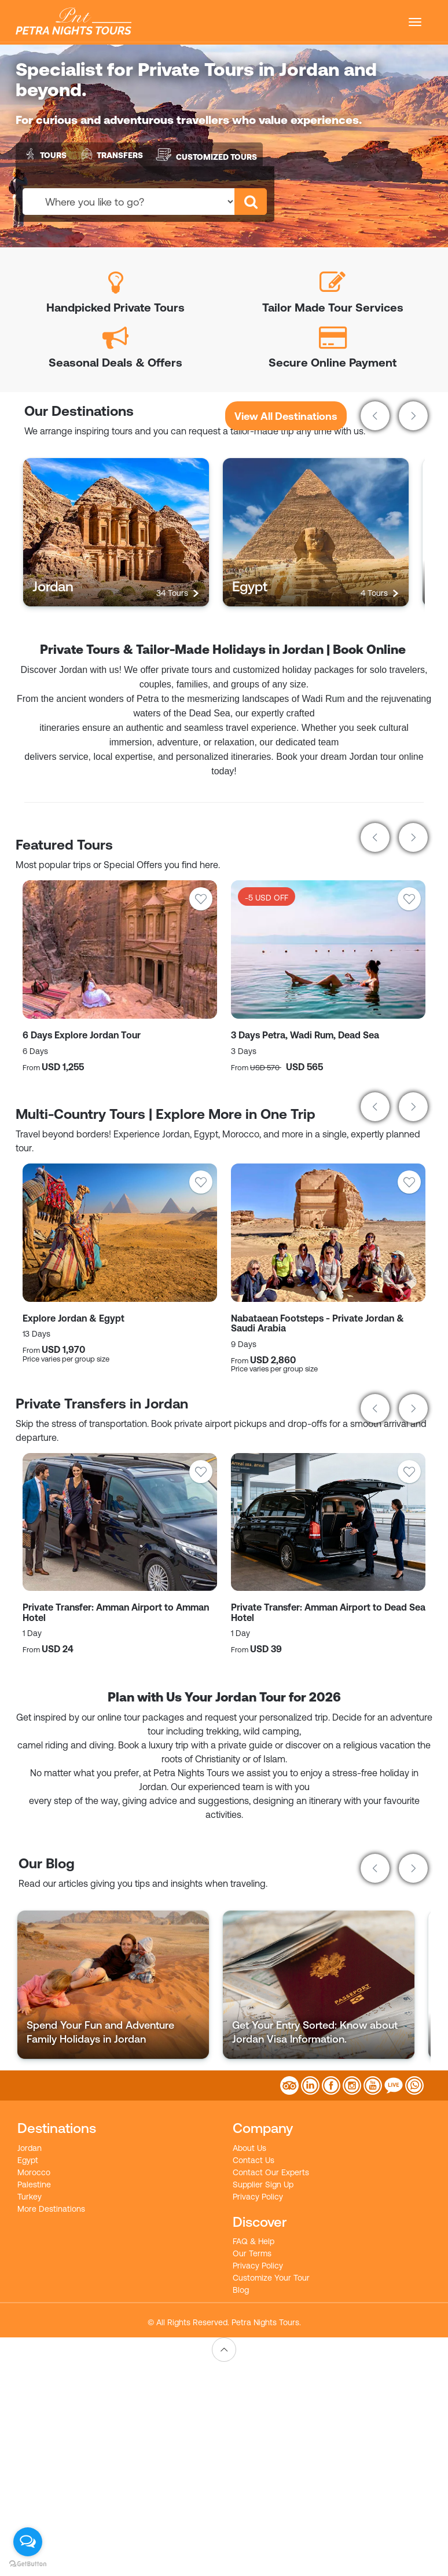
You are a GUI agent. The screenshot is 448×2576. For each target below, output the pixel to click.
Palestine (34, 2184)
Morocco (33, 2172)
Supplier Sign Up (263, 2184)
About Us (249, 2148)
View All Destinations (285, 416)
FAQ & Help (253, 2241)
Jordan (29, 2148)
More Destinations (51, 2208)
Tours (44, 153)
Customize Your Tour (271, 2277)
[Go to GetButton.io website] (27, 2564)
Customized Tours (206, 154)
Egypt (27, 2160)
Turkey (29, 2196)
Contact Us (253, 2160)
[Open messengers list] (27, 2541)
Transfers (111, 153)
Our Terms (252, 2253)
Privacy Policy (258, 2196)
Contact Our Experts (271, 2172)
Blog (241, 2290)
